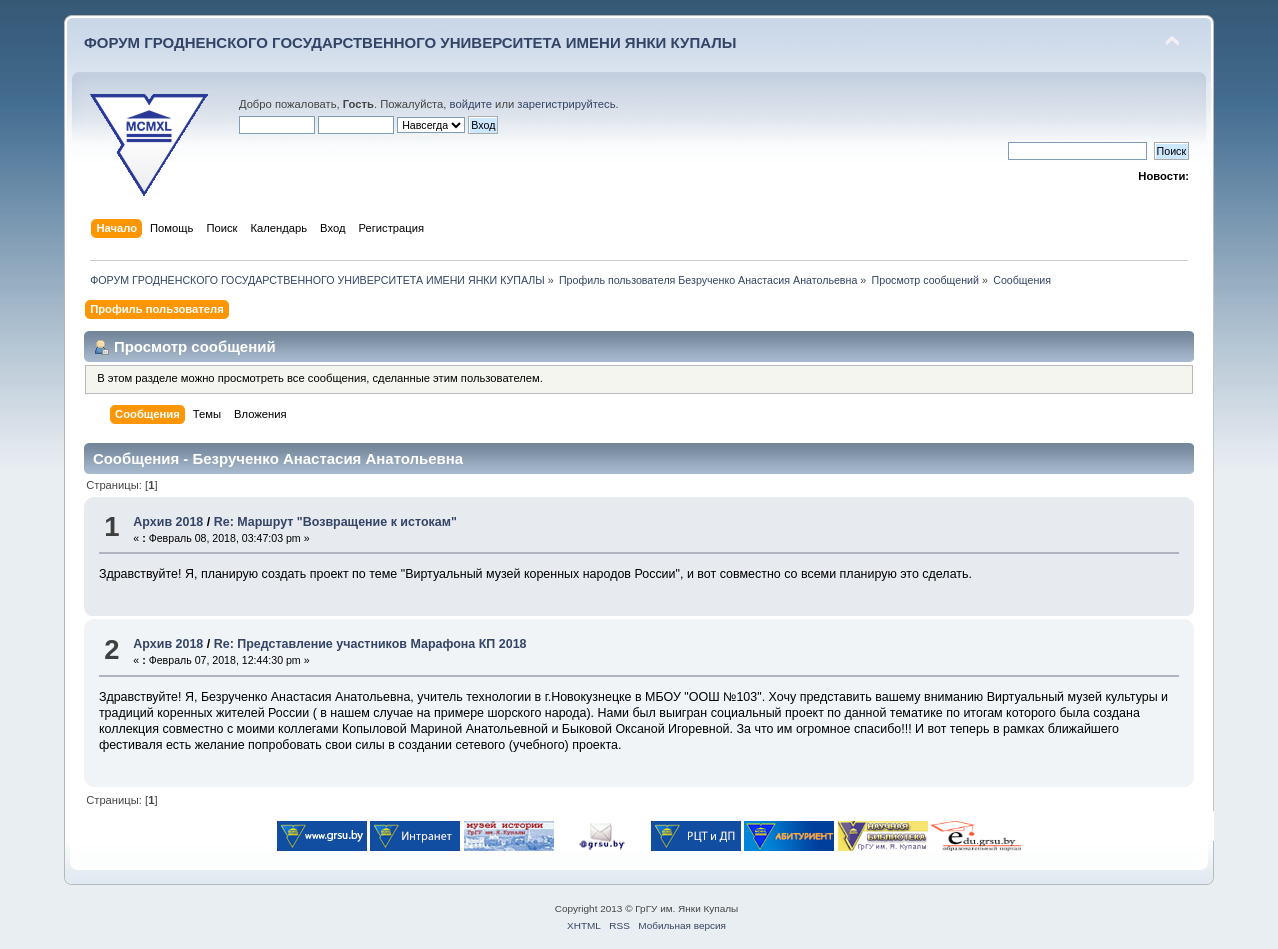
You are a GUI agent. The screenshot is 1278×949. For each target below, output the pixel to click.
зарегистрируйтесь (566, 104)
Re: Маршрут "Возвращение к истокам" (335, 522)
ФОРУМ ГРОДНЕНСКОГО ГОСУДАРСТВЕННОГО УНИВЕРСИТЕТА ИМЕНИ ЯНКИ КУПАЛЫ (410, 42)
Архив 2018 (168, 522)
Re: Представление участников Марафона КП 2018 (370, 644)
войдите (471, 104)
